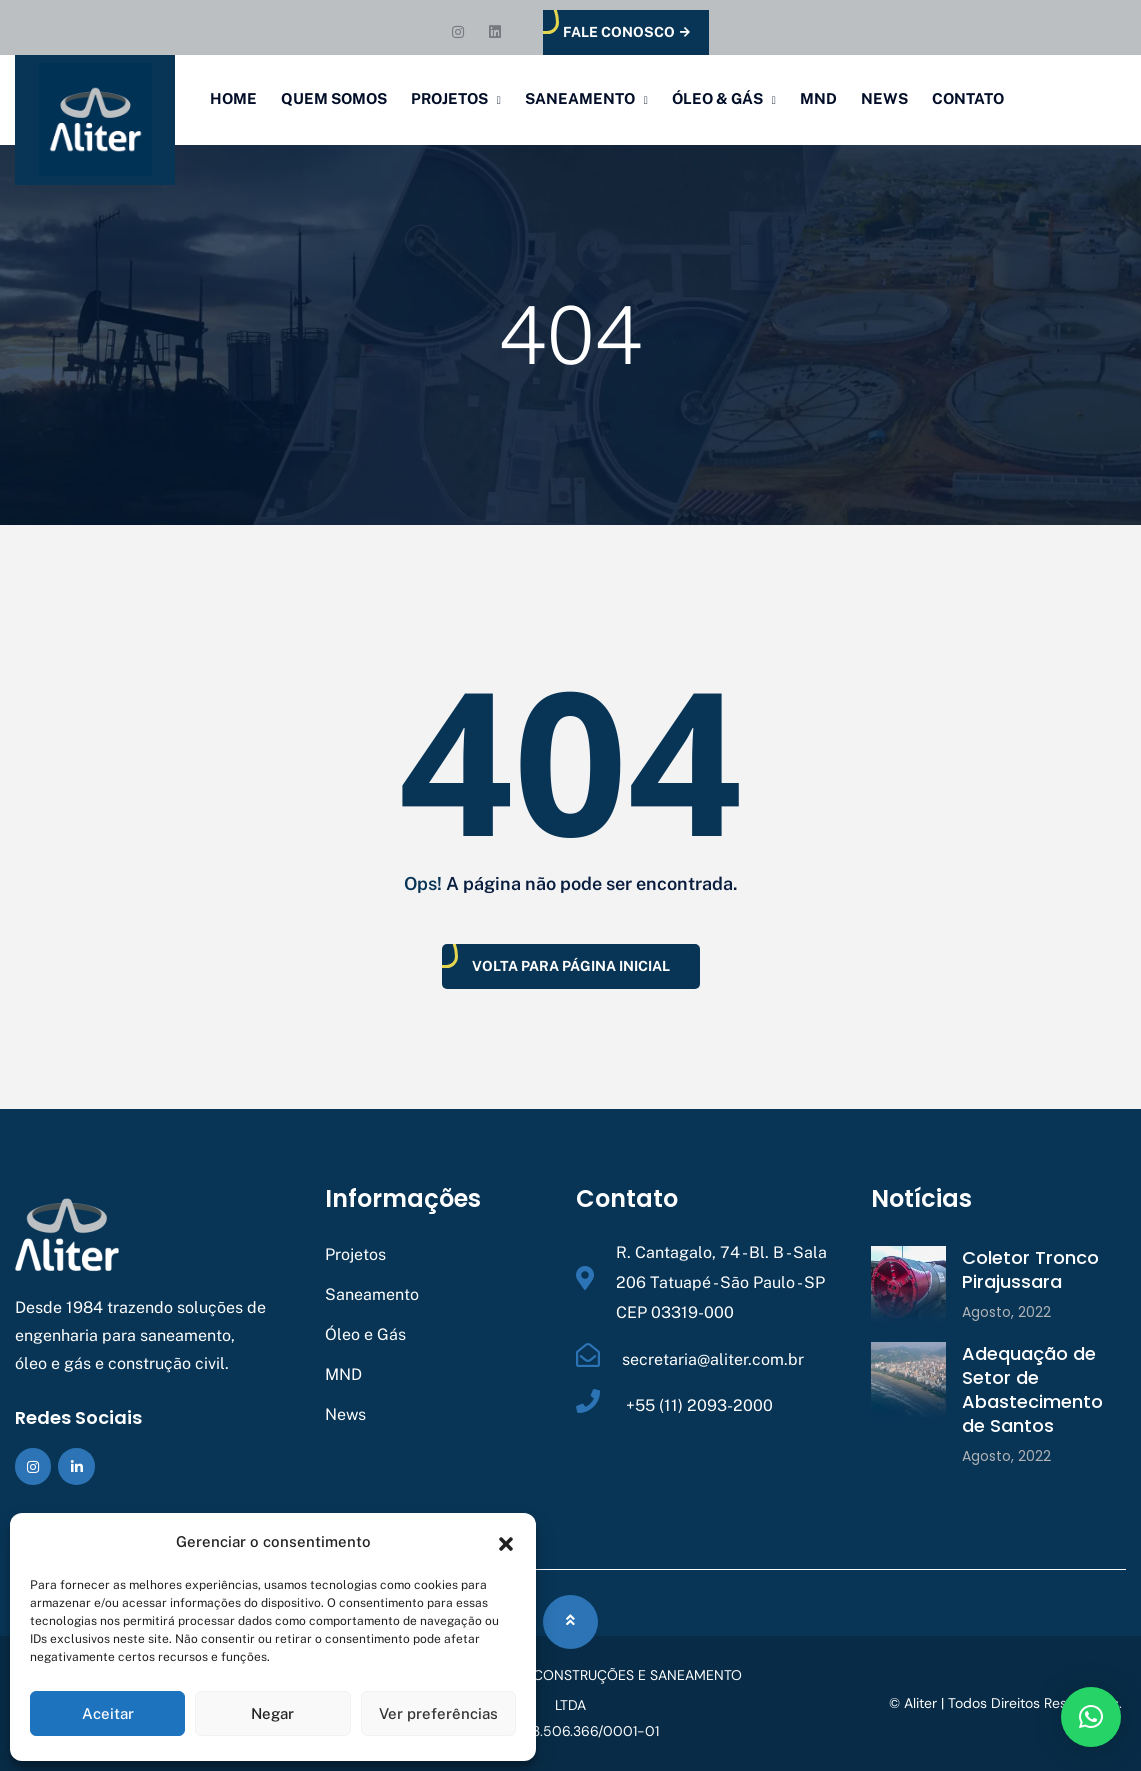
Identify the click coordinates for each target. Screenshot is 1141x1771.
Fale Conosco (626, 32)
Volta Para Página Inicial (571, 966)
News (884, 98)
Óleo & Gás (717, 98)
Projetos (449, 98)
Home (233, 98)
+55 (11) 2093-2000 (697, 1405)
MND (818, 98)
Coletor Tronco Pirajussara (1030, 1269)
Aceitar (108, 1713)
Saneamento (580, 98)
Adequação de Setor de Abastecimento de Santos (1032, 1389)
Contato (968, 98)
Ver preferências (438, 1713)
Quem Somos (334, 98)
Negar (272, 1713)
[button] (506, 1542)
